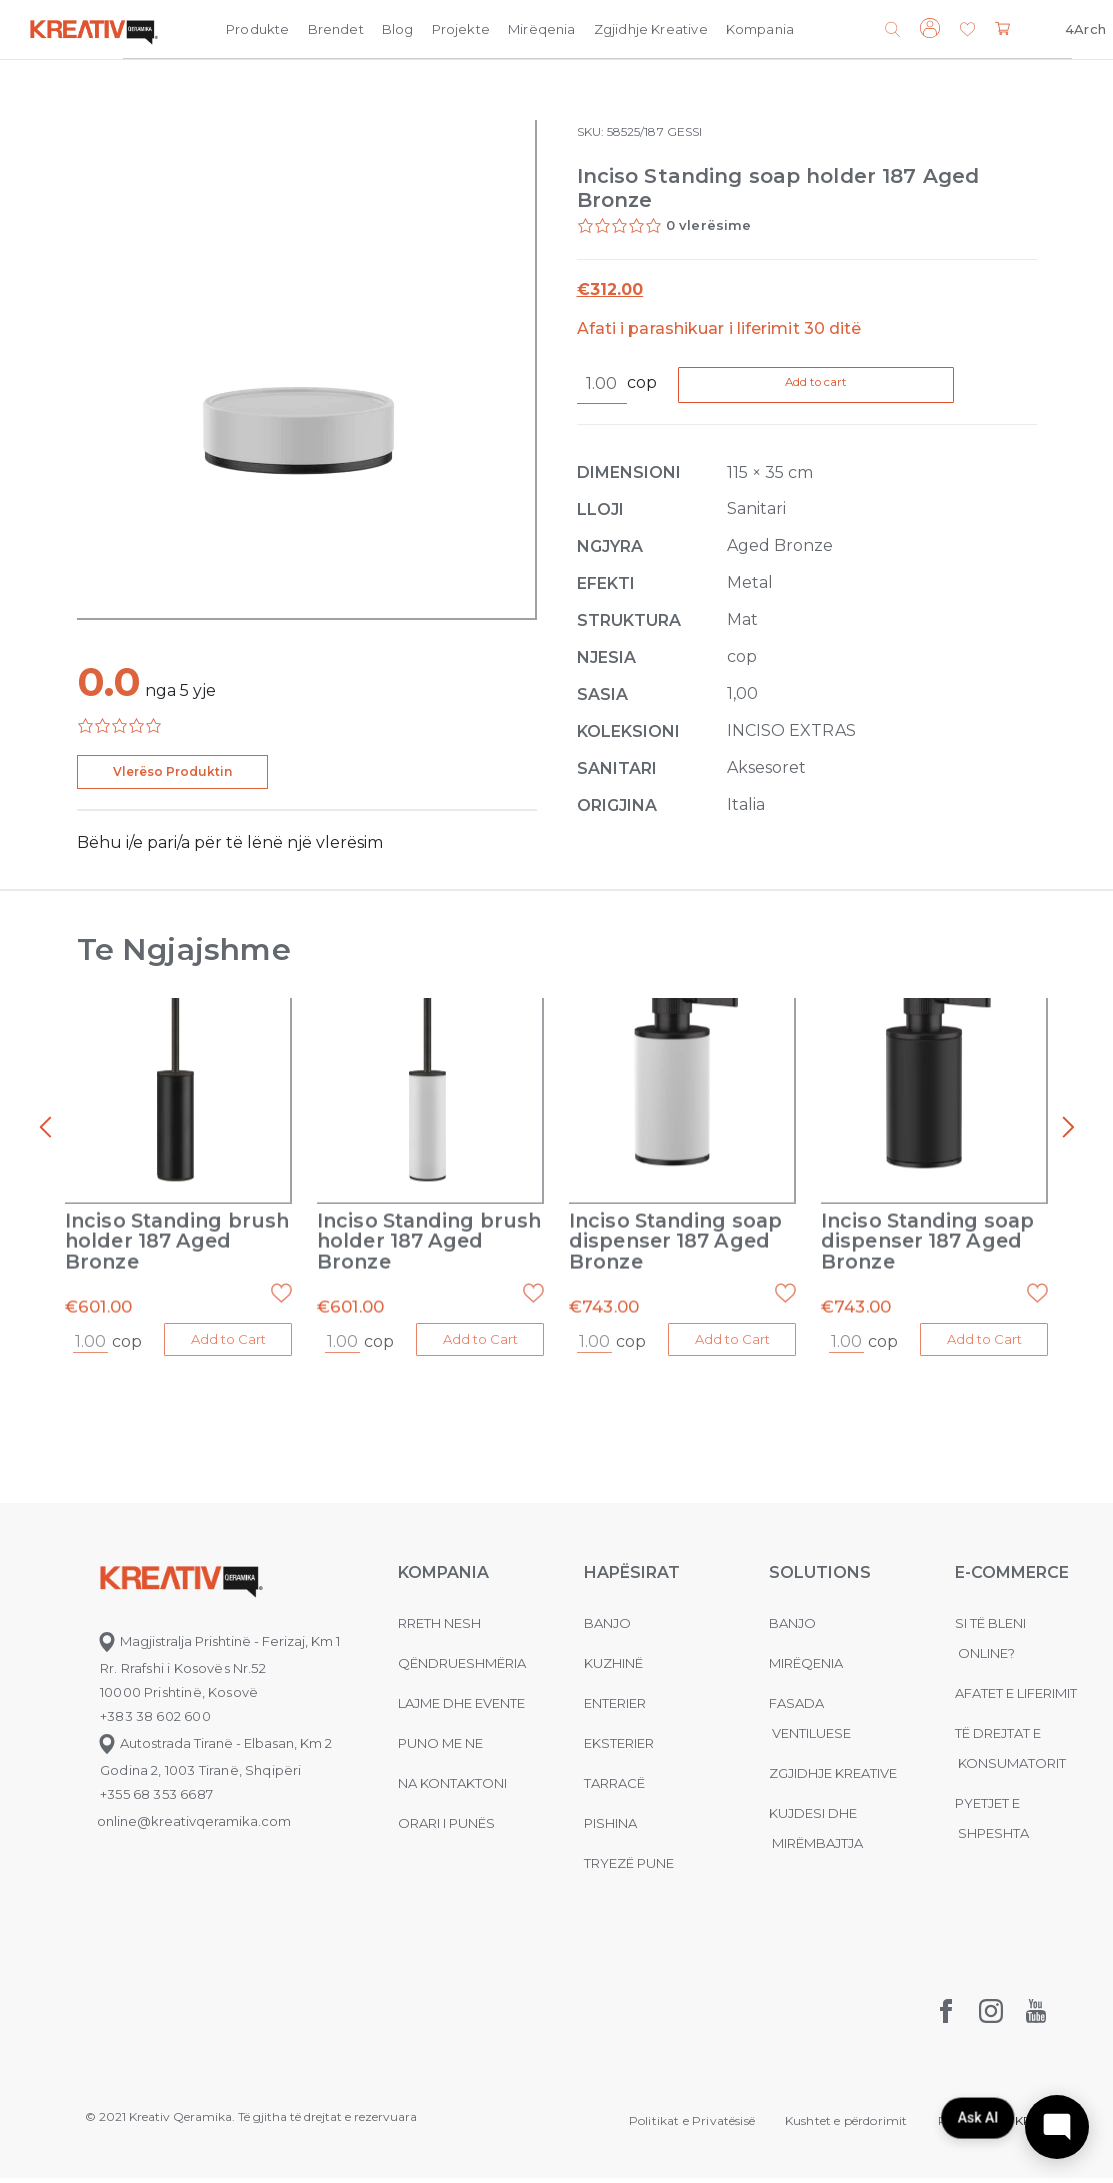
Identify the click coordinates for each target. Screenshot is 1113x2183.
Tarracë (614, 1788)
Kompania (760, 29)
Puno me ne (440, 1748)
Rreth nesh (439, 1628)
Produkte (257, 29)
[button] (967, 30)
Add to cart (851, 385)
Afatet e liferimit (1016, 1698)
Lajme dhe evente (461, 1708)
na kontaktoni (452, 1788)
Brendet (336, 29)
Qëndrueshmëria (462, 1668)
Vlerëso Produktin (172, 771)
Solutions (820, 1577)
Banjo (607, 1628)
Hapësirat (632, 1577)
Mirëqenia (542, 29)
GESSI (684, 131)
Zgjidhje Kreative (651, 29)
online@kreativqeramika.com (194, 1826)
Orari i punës (446, 1828)
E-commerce (1012, 1577)
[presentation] (45, 1129)
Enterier (615, 1708)
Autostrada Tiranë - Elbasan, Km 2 (214, 1748)
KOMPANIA (443, 1577)
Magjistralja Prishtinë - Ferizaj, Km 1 (218, 1646)
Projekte (461, 29)
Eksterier (619, 1748)
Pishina (610, 1828)
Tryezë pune (629, 1868)
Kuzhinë (613, 1668)
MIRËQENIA (806, 1668)
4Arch (1085, 29)
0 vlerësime (709, 225)
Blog (398, 29)
